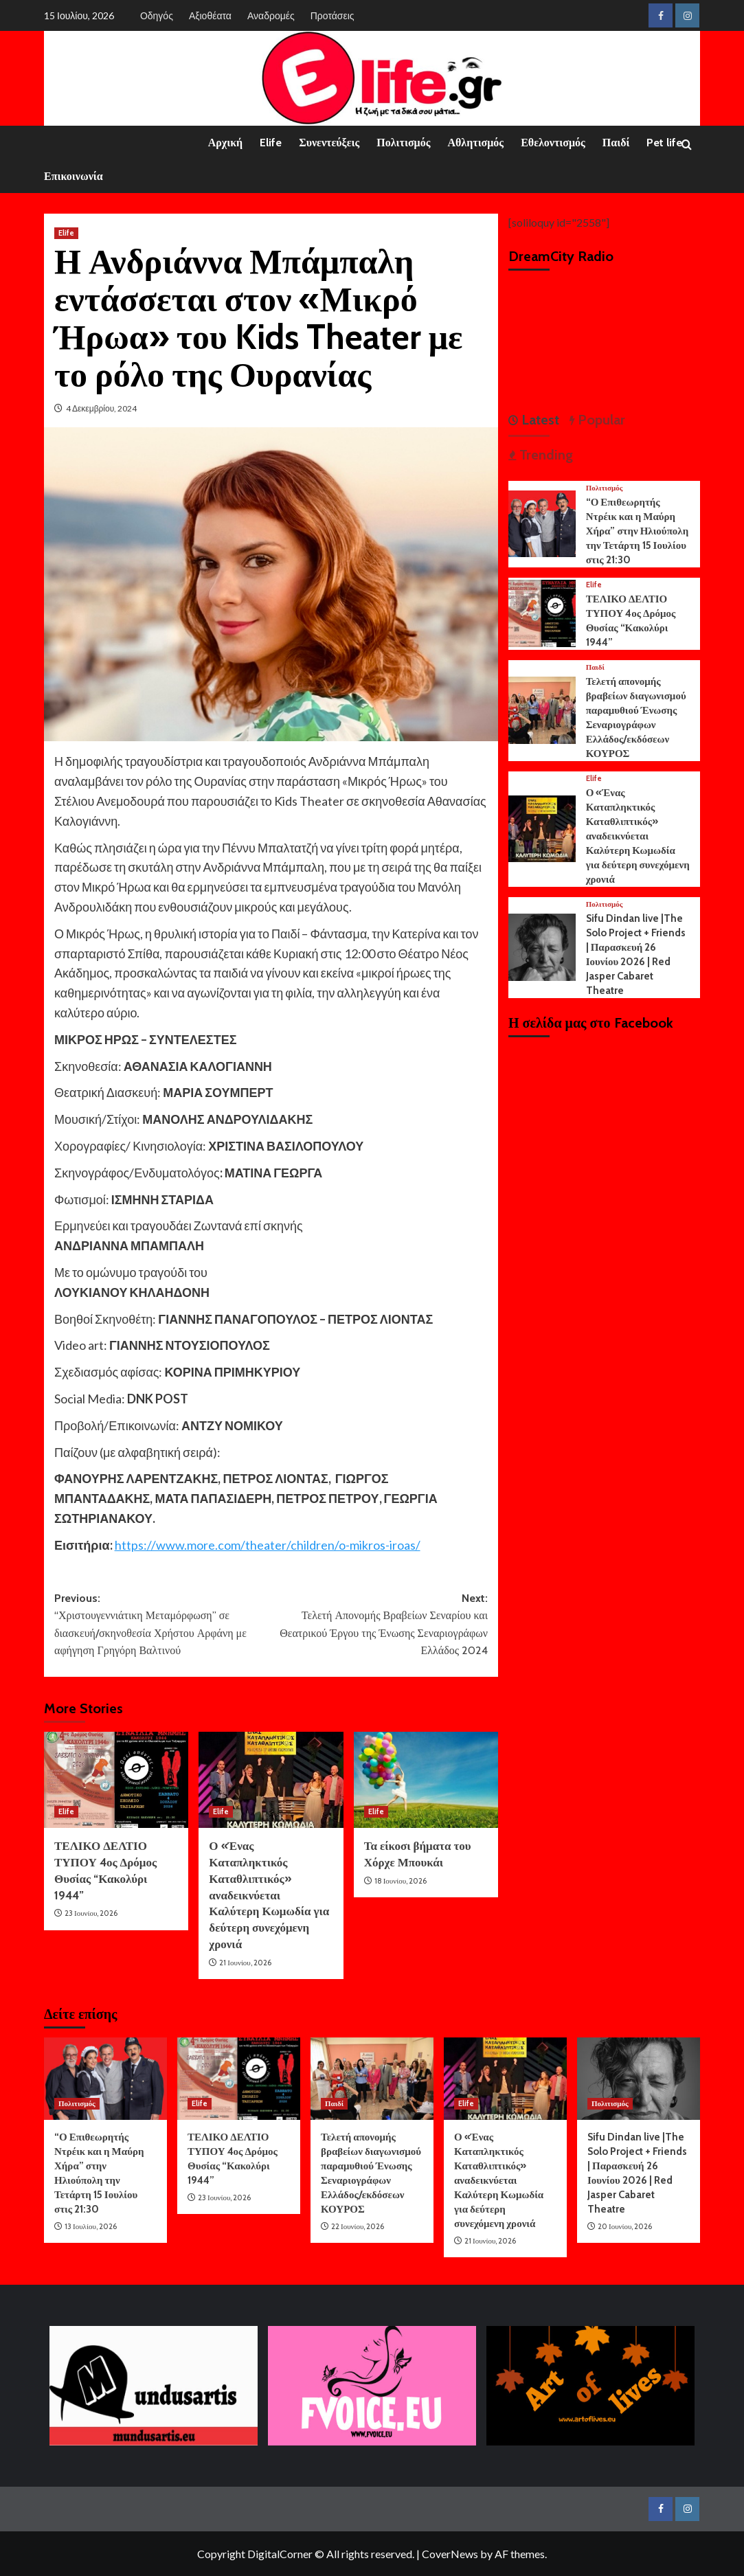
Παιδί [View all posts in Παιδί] (595, 667)
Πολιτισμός (403, 142)
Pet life (664, 142)
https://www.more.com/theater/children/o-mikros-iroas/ (267, 1544)
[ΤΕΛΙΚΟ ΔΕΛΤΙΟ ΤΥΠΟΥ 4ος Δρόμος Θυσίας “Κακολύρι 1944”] (116, 1780)
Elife (271, 142)
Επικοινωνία (73, 176)
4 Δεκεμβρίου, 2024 (101, 408)
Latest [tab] (538, 419)
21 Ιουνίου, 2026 (245, 1962)
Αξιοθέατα (210, 15)
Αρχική (225, 142)
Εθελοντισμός (553, 142)
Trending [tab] (544, 455)
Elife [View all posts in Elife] (66, 233)
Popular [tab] (599, 419)
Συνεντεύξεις (329, 142)
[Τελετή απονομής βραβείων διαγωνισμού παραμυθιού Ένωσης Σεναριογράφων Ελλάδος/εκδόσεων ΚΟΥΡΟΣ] (542, 708)
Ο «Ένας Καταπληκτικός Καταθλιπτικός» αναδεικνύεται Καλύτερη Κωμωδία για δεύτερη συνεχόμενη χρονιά (269, 1895)
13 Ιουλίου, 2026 (91, 2226)
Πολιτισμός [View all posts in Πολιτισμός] (604, 488)
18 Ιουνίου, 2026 (400, 1881)
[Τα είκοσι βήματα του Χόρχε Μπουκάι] (426, 1780)
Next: (379, 1626)
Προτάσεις (332, 15)
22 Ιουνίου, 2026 (358, 2226)
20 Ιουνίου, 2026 (625, 2226)
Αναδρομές (271, 15)
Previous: (162, 1626)
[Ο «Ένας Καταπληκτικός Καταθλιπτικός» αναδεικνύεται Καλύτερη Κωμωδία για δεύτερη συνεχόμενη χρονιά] (271, 1780)
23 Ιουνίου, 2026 (91, 1913)
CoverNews (450, 2553)
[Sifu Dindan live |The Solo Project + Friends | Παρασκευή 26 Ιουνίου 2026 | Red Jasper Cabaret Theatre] (542, 945)
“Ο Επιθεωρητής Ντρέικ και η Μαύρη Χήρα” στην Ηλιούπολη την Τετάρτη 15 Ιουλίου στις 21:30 (637, 531)
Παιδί (616, 142)
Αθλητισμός (475, 142)
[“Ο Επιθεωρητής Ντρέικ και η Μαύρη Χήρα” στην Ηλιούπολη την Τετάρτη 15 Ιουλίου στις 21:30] (542, 522)
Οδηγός (156, 15)
